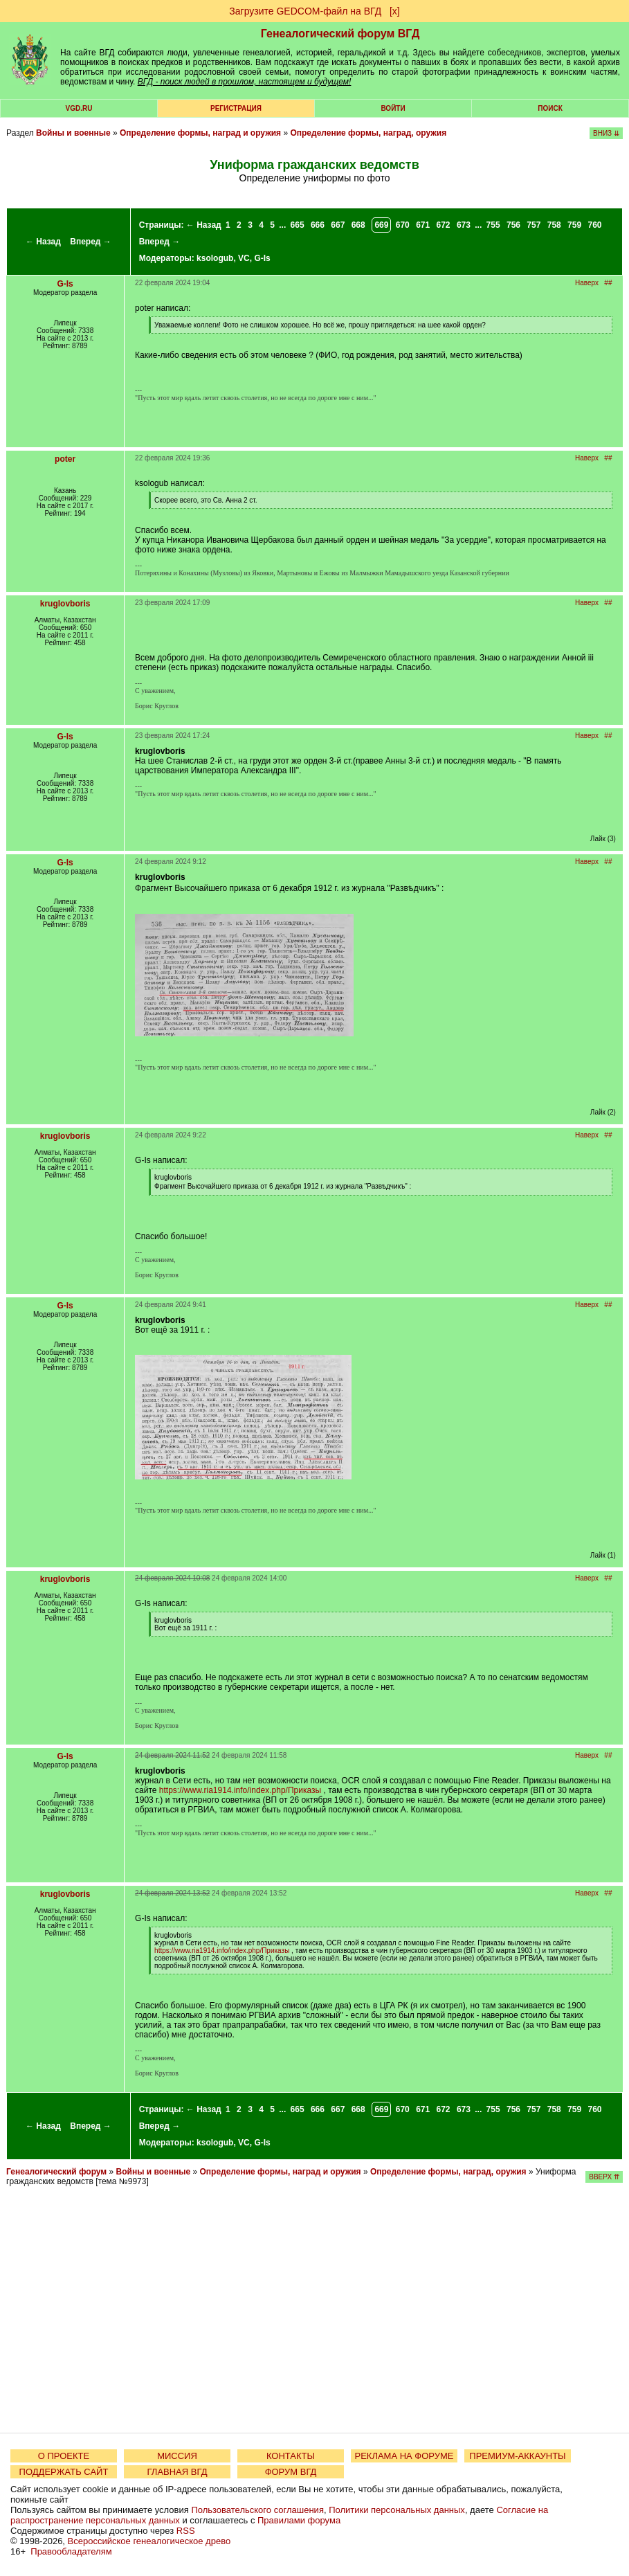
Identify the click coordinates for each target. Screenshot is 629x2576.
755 (493, 225)
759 (574, 225)
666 (318, 225)
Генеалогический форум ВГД (340, 33)
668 (358, 225)
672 (443, 225)
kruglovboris (65, 604)
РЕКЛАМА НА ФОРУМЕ (403, 2456)
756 (513, 225)
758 (554, 225)
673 (464, 225)
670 (403, 225)
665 (297, 225)
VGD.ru (79, 108)
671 (423, 225)
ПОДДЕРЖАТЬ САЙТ (64, 2472)
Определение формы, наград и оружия (200, 133)
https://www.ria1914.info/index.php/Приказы (240, 1790)
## (608, 283)
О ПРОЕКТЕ (63, 2456)
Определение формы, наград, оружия (368, 133)
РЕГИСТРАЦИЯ (236, 108)
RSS (185, 2530)
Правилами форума (298, 2520)
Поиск (550, 108)
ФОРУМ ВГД (291, 2472)
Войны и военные (73, 133)
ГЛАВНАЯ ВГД (177, 2472)
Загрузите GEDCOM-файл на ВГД (305, 11)
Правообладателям (70, 2551)
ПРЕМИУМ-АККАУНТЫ (517, 2456)
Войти (393, 108)
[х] (395, 11)
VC (244, 258)
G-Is (262, 258)
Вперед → (90, 241)
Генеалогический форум (56, 2172)
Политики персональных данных (397, 2510)
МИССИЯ (177, 2456)
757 (533, 225)
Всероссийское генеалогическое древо (149, 2541)
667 (338, 225)
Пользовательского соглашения (257, 2510)
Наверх (587, 283)
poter (65, 459)
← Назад (43, 241)
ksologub (215, 258)
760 (594, 225)
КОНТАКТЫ (290, 2456)
